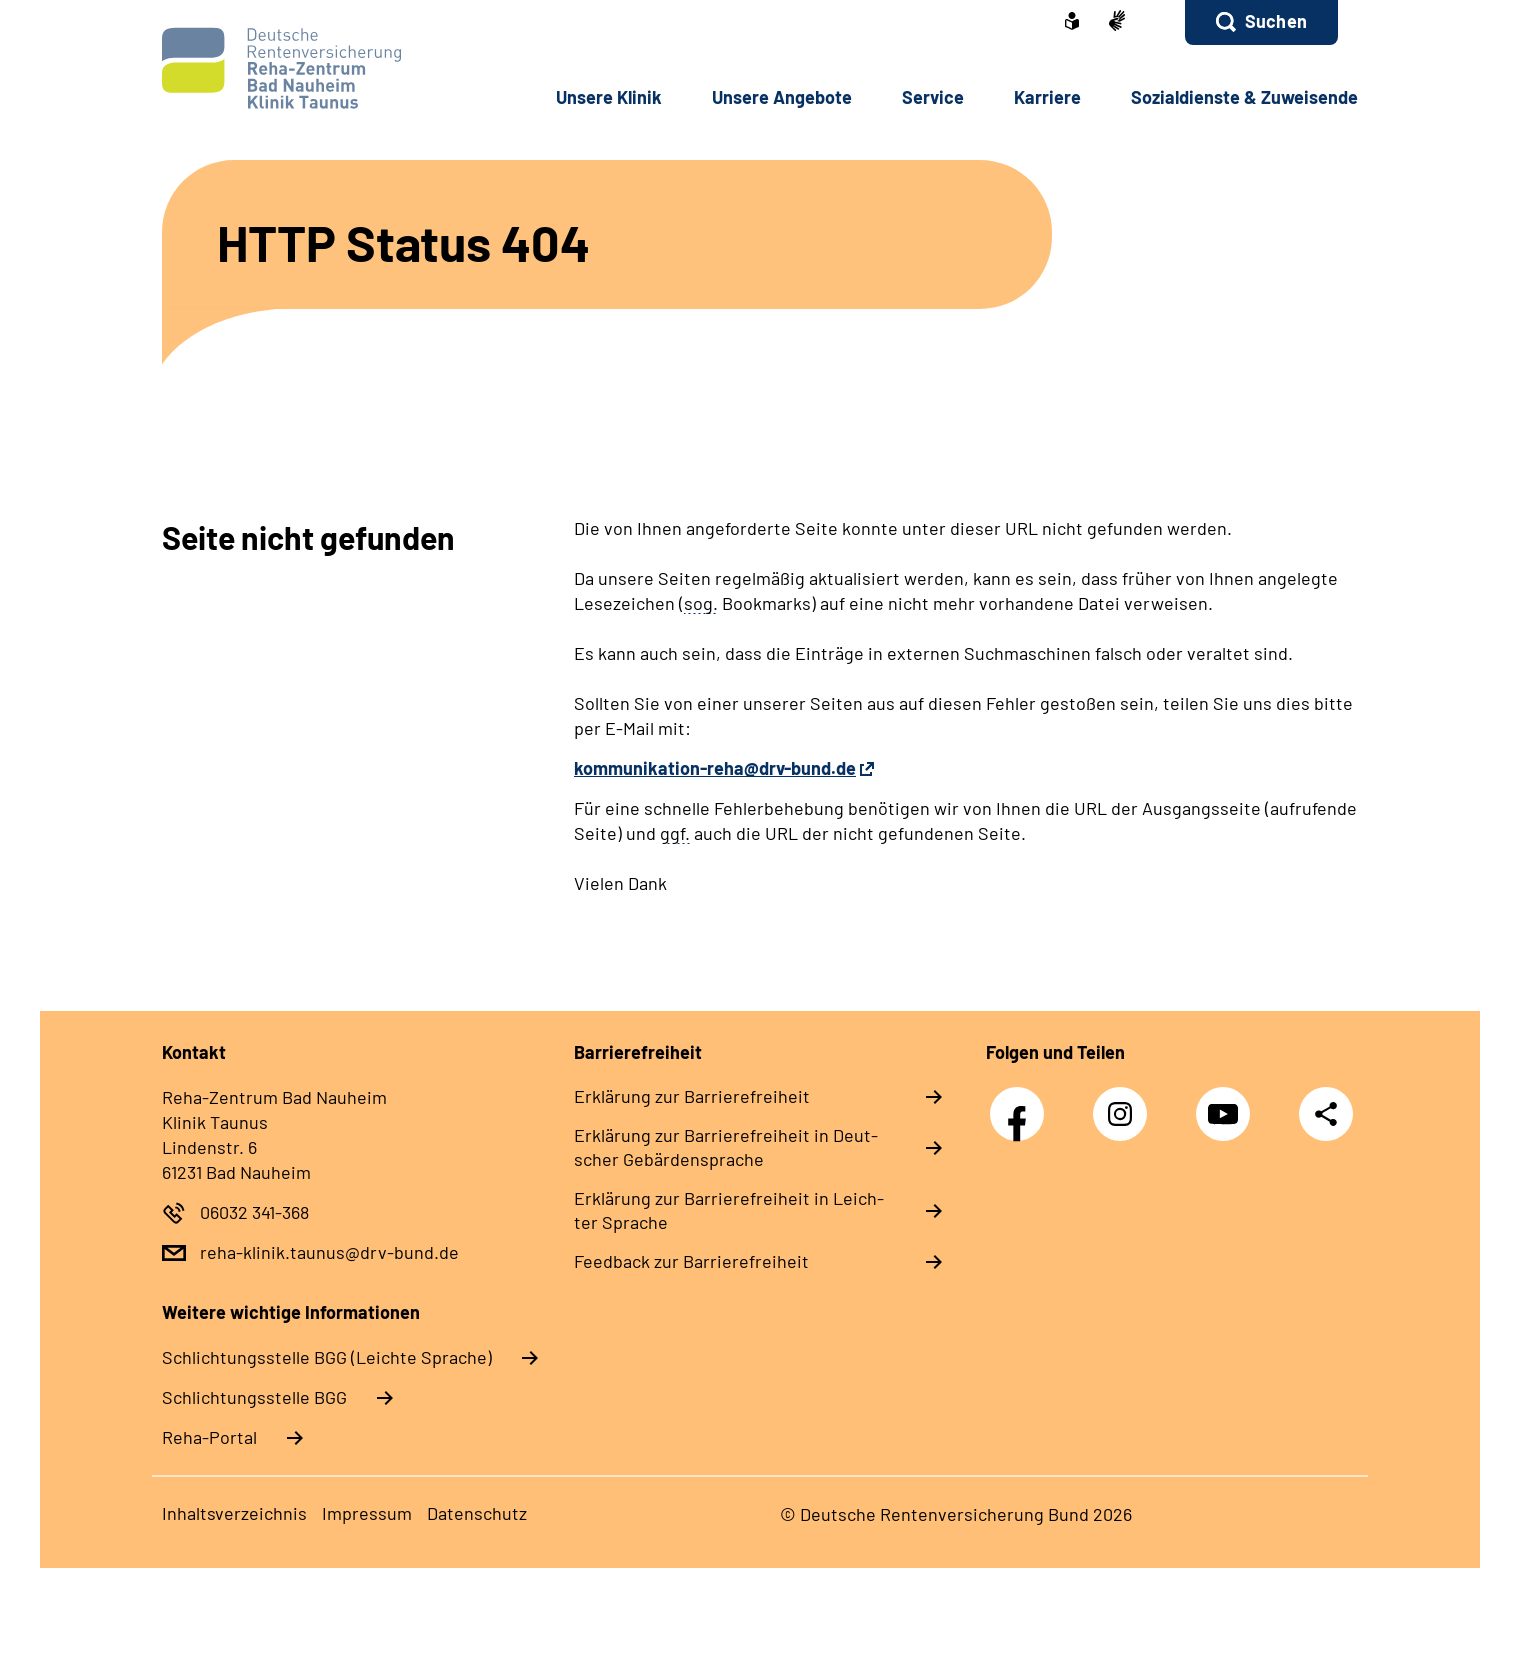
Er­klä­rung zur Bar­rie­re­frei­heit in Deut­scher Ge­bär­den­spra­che (726, 1147)
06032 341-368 (254, 1212)
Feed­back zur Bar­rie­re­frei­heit (691, 1261)
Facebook (1022, 1103)
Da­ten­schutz (477, 1513)
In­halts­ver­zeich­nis (234, 1513)
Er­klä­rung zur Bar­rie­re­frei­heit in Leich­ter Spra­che (729, 1210)
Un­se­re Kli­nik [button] (609, 97)
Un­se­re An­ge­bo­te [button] (782, 97)
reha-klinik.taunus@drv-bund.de (329, 1252)
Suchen (1276, 21)
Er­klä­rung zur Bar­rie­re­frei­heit (692, 1096)
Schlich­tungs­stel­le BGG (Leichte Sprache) (327, 1357)
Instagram (1125, 1103)
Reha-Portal (209, 1437)
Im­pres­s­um (367, 1513)
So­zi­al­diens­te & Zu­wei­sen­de (1244, 97)
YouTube (1228, 1103)
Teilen (1326, 1113)
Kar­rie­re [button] (1047, 97)
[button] (1261, 22)
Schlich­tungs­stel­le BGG (254, 1397)
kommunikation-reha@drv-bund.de (715, 768)
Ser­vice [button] (933, 97)
